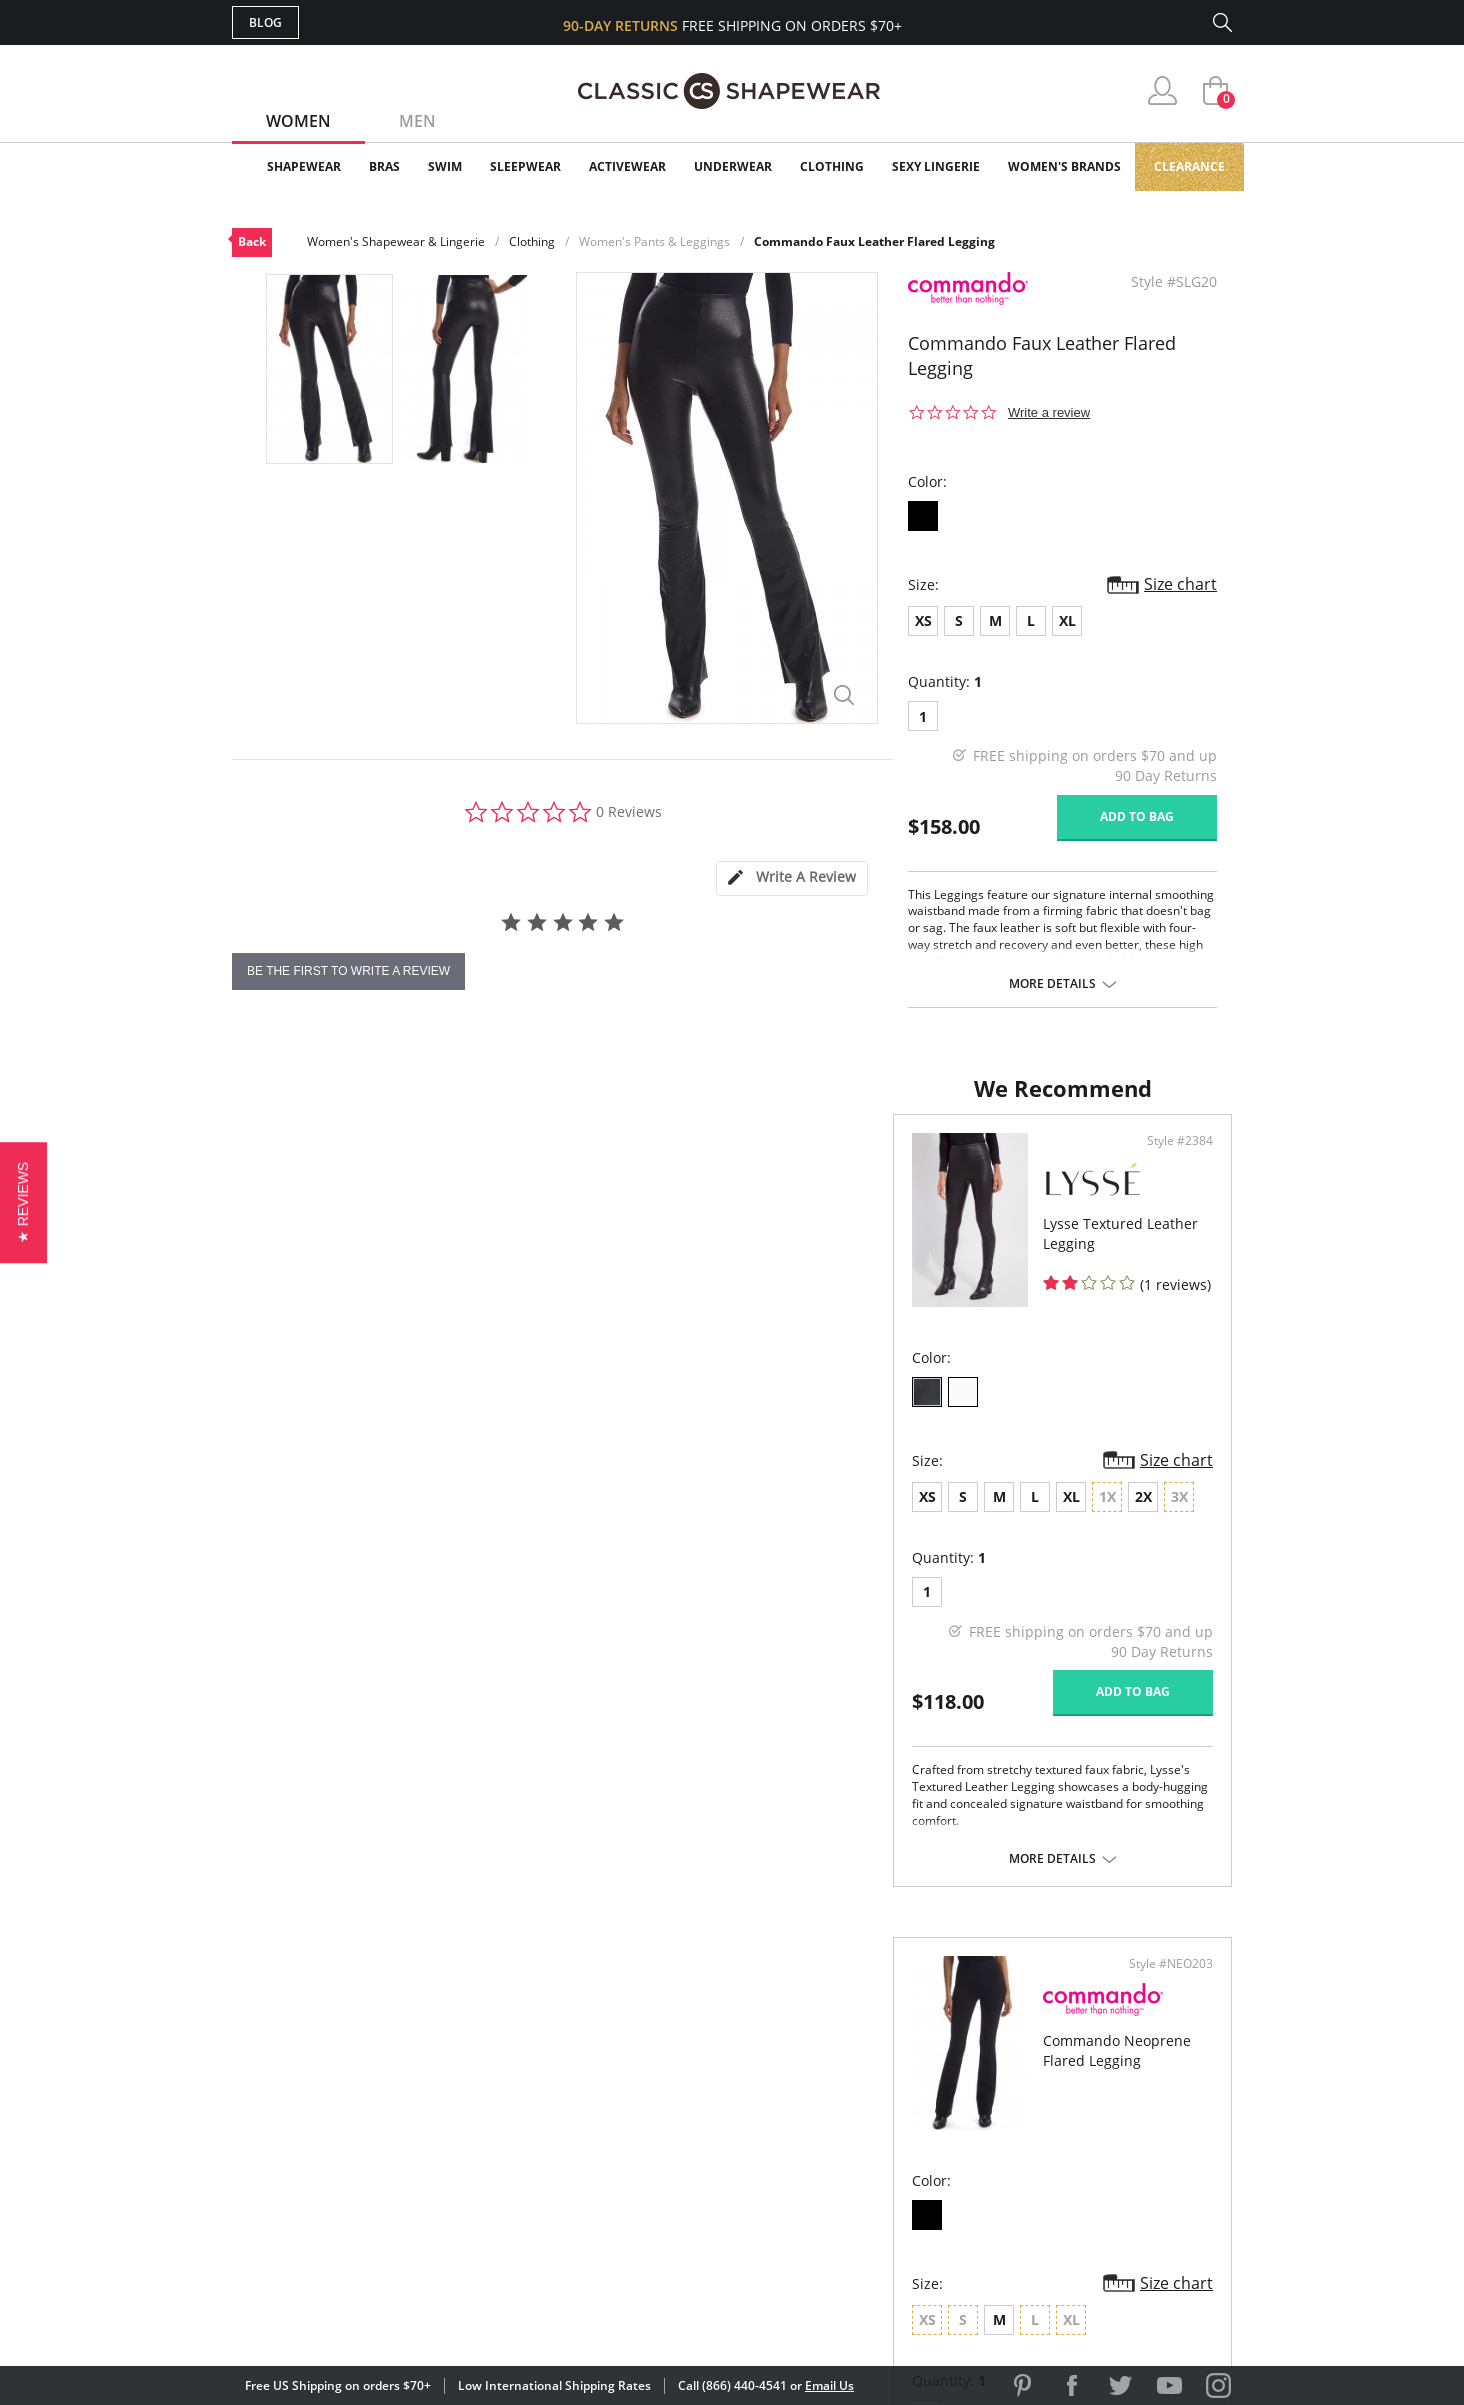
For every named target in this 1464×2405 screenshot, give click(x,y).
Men (417, 121)
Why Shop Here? (890, 2042)
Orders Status (625, 2107)
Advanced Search (635, 2042)
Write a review (1049, 412)
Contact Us (613, 2204)
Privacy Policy (885, 2172)
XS (923, 620)
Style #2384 (670, 1161)
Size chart (1180, 584)
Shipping (601, 2140)
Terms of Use (388, 2314)
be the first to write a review (348, 971)
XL (1067, 620)
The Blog (865, 2140)
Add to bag (1137, 816)
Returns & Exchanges (651, 2172)
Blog (265, 22)
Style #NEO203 (1164, 1161)
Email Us (829, 2385)
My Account (616, 2075)
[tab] (792, 878)
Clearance (1189, 166)
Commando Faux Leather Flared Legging (874, 241)
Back (252, 241)
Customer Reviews (901, 2075)
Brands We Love (891, 2107)
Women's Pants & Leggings (654, 241)
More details (1052, 984)
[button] (23, 1202)
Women (298, 121)
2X (482, 1516)
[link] (1045, 2274)
